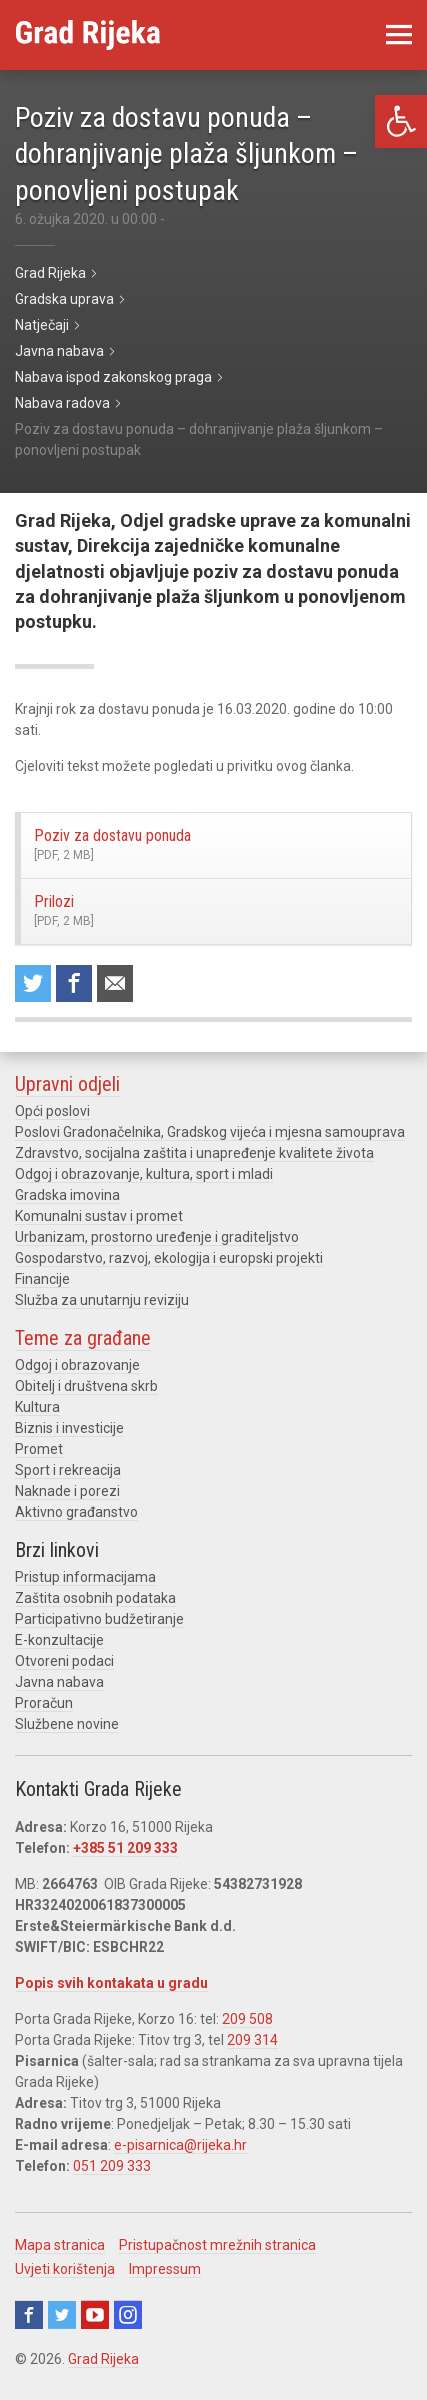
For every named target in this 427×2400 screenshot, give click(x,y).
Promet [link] (39, 1449)
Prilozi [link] (197, 911)
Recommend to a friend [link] (115, 983)
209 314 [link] (252, 2040)
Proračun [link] (44, 1703)
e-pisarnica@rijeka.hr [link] (180, 2145)
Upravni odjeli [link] (67, 1084)
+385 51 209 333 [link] (125, 1848)
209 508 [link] (247, 2019)
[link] (401, 121)
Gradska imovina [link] (67, 1195)
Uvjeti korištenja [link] (65, 2269)
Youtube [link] (95, 2315)
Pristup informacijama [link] (85, 1577)
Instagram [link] (128, 2315)
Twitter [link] (62, 2315)
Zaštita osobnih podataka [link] (95, 1598)
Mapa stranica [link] (60, 2245)
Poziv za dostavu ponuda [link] (197, 845)
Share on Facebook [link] (74, 983)
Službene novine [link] (67, 1724)
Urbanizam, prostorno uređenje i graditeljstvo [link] (157, 1237)
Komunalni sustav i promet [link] (99, 1216)
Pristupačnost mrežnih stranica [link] (217, 2245)
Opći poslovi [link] (52, 1111)
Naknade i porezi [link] (67, 1491)
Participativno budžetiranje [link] (99, 1619)
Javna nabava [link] (59, 1682)
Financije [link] (42, 1279)
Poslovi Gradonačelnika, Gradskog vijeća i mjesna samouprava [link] (210, 1132)
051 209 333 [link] (112, 2166)
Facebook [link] (29, 2315)
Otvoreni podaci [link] (64, 1661)
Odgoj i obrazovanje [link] (77, 1365)
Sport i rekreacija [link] (68, 1470)
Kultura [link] (37, 1407)
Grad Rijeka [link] (103, 2359)
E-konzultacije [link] (59, 1640)
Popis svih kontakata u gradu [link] (111, 1983)
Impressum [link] (165, 2269)
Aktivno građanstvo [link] (76, 1512)
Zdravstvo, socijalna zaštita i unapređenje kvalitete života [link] (194, 1153)
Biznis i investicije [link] (69, 1428)
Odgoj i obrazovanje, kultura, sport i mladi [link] (144, 1174)
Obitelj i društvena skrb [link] (86, 1386)
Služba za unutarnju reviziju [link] (102, 1300)
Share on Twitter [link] (33, 983)
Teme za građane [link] (83, 1338)
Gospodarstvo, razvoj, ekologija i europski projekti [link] (169, 1258)
